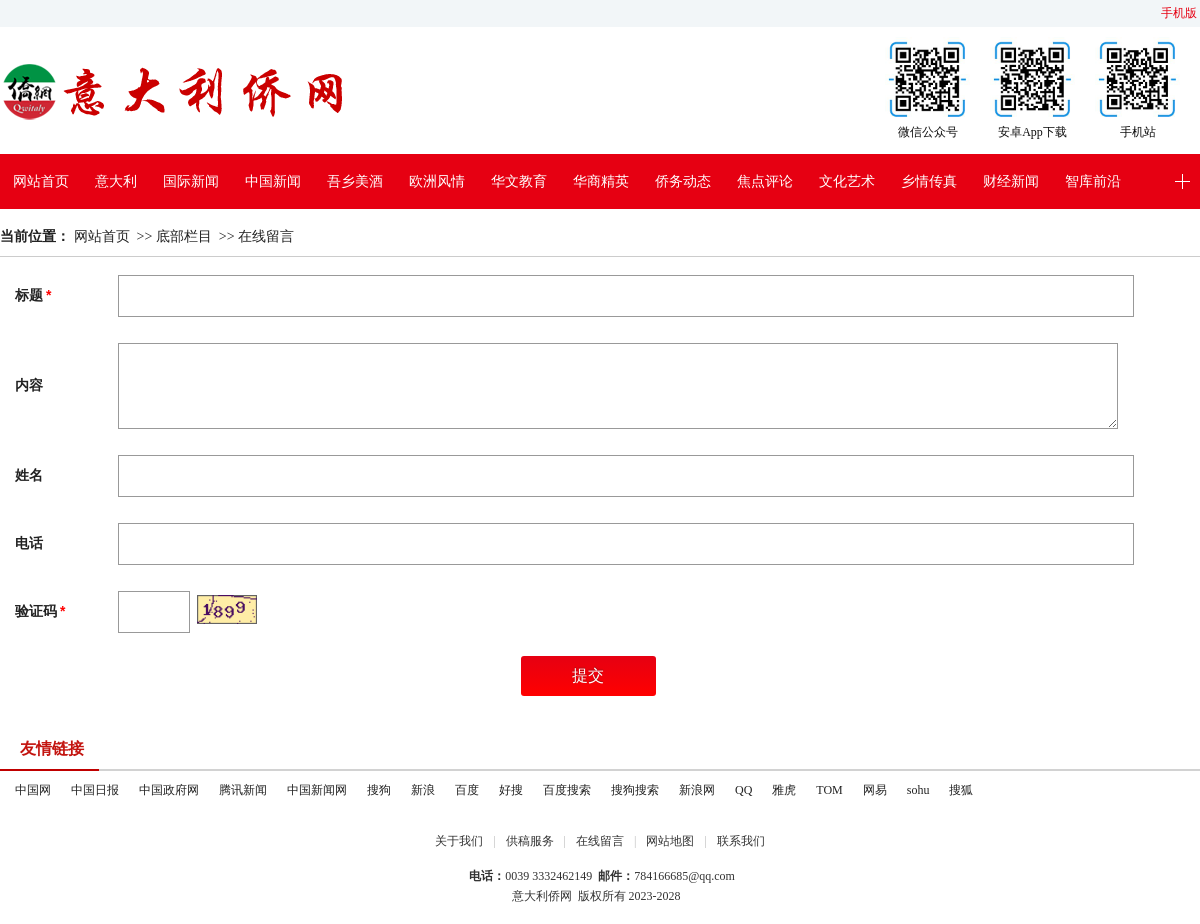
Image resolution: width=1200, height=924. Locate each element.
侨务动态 (683, 181)
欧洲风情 (437, 181)
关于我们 (459, 841)
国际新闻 (191, 181)
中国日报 (95, 790)
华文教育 (519, 181)
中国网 (33, 790)
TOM (829, 790)
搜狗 (379, 790)
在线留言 (266, 236)
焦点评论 (765, 181)
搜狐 (961, 790)
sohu (918, 790)
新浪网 (697, 790)
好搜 (511, 790)
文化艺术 (847, 181)
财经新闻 (1011, 181)
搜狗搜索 (635, 790)
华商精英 (601, 181)
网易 (875, 790)
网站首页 (41, 181)
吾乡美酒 (355, 181)
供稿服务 (530, 841)
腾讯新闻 (243, 790)
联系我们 (741, 841)
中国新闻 (273, 181)
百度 (467, 790)
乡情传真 (929, 181)
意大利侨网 (542, 896)
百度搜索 (567, 790)
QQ (743, 790)
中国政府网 (169, 790)
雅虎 (784, 790)
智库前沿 (1093, 181)
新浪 (423, 790)
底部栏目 (184, 236)
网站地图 (670, 841)
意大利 (116, 181)
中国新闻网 (317, 790)
